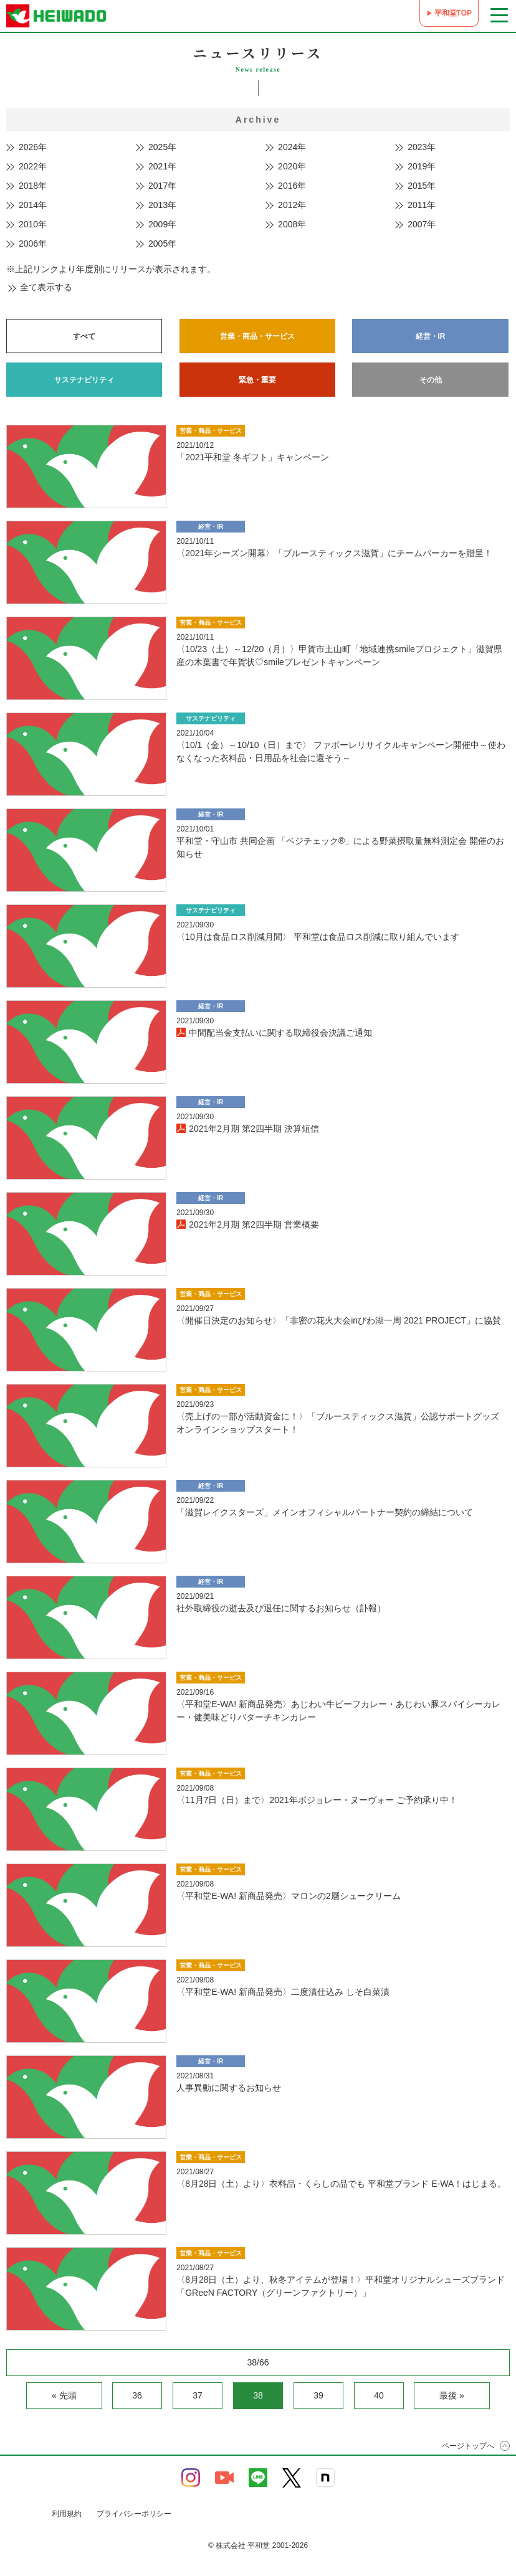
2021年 (162, 166)
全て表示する (46, 287)
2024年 (292, 147)
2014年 (33, 205)
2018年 (33, 186)
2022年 (33, 166)
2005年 (162, 244)
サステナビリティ (84, 380)
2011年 (422, 205)
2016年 (292, 186)
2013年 (162, 205)
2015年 (422, 186)
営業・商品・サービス (257, 336)
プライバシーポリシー (134, 2513)
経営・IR (431, 336)
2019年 (422, 166)
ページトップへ (468, 2445)
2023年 (422, 147)
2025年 (162, 147)
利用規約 (67, 2513)
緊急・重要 (257, 380)
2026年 (33, 147)
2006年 (33, 244)
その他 (430, 380)
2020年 (292, 166)
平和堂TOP (453, 13)
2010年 (33, 224)
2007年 (422, 224)
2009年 (162, 224)
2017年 (162, 186)
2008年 (292, 224)
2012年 (292, 205)
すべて (84, 336)
